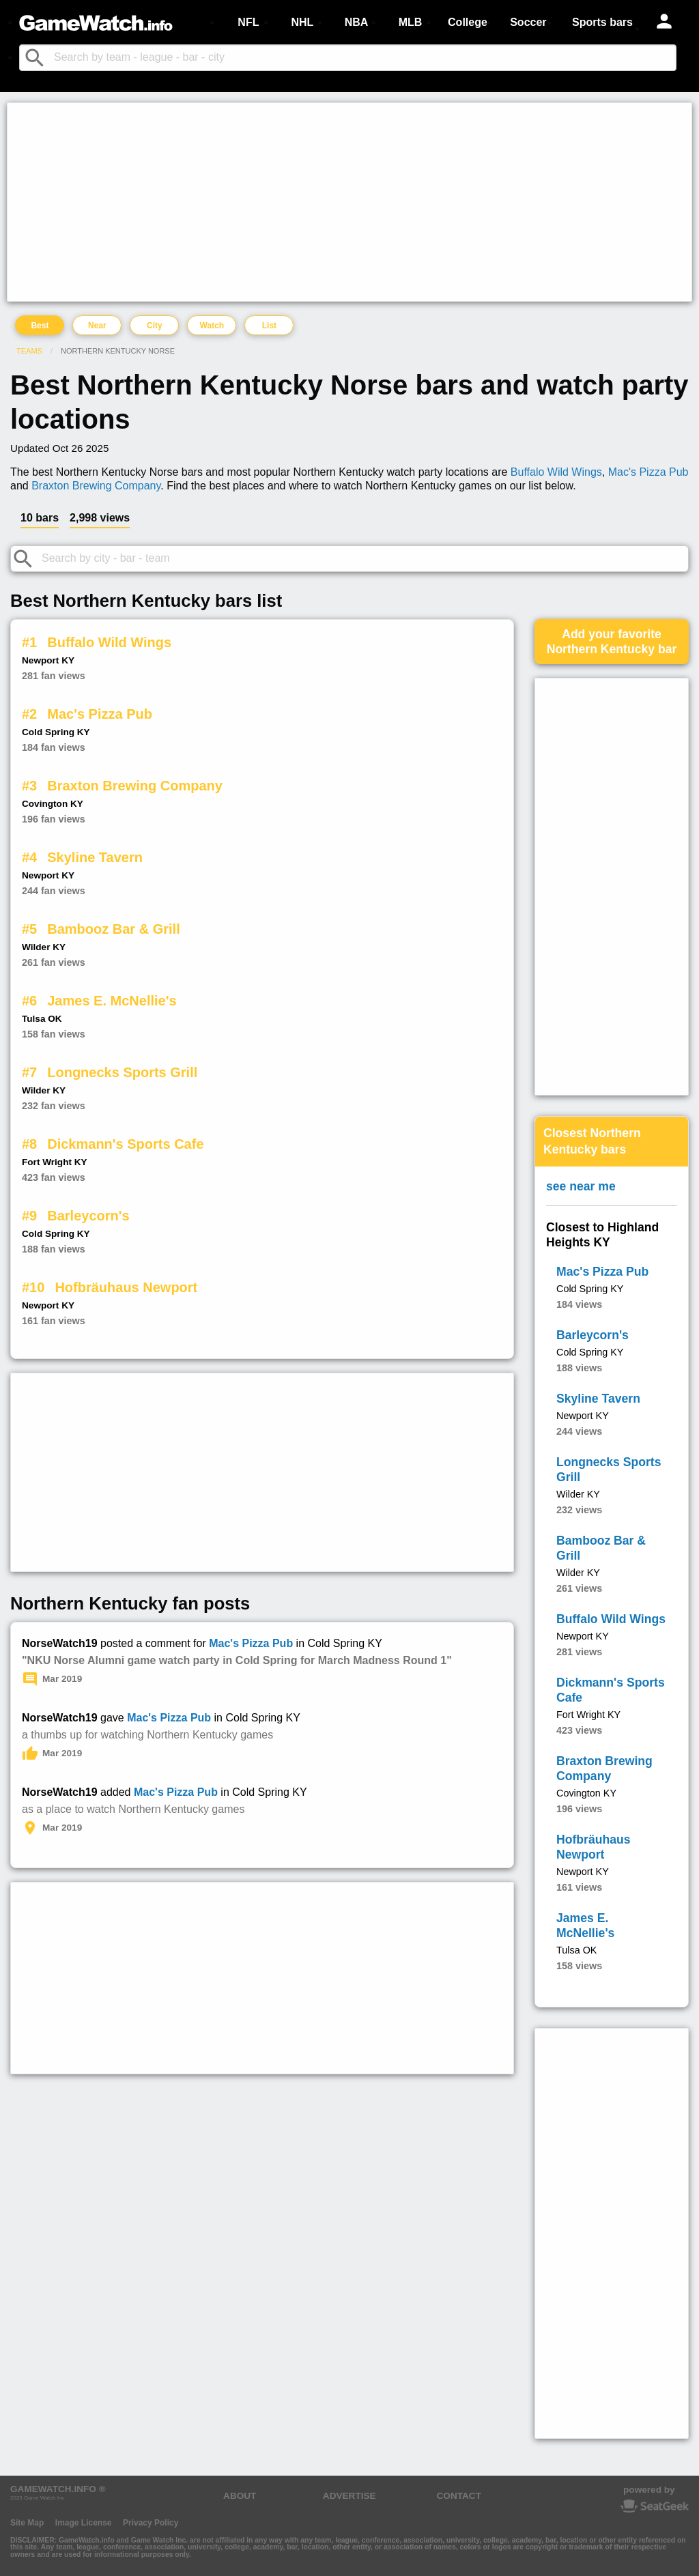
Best (39, 325)
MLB (411, 22)
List (269, 325)
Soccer (528, 22)
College (467, 22)
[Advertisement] (349, 202)
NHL (302, 22)
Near (97, 325)
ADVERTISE (349, 2496)
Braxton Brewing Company (95, 485)
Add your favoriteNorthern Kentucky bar (612, 641)
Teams (29, 351)
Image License (83, 2523)
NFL (248, 22)
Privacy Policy (150, 2523)
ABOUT (239, 2496)
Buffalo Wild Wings (556, 472)
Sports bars (602, 22)
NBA (357, 22)
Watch (212, 325)
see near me (581, 1186)
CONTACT (459, 2496)
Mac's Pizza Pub (648, 472)
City (154, 325)
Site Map (27, 2523)
